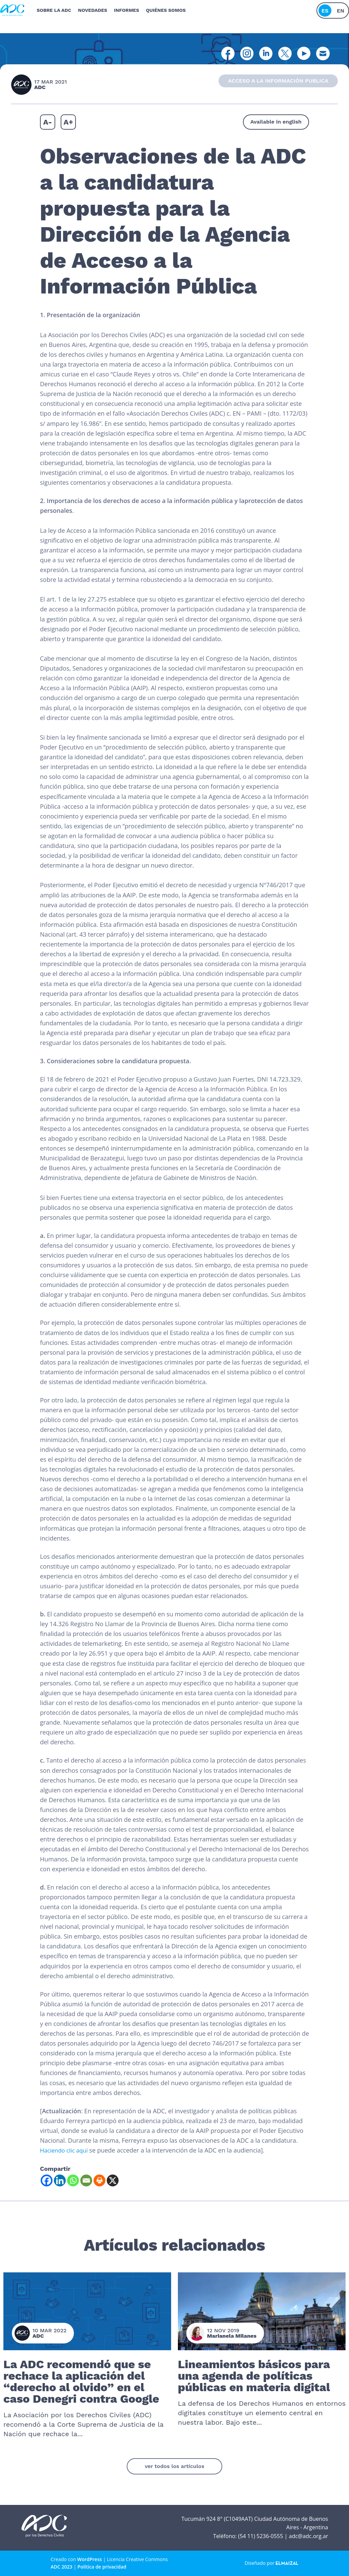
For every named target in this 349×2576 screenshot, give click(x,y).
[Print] (99, 2180)
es (325, 8)
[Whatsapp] (73, 2180)
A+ (68, 122)
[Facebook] (47, 2180)
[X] (113, 2180)
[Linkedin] (60, 2180)
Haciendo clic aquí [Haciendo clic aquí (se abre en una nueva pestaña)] (65, 2150)
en (340, 8)
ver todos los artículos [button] (174, 2466)
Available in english (276, 121)
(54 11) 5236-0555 (260, 2536)
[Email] (86, 2180)
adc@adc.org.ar (308, 2536)
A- (47, 122)
